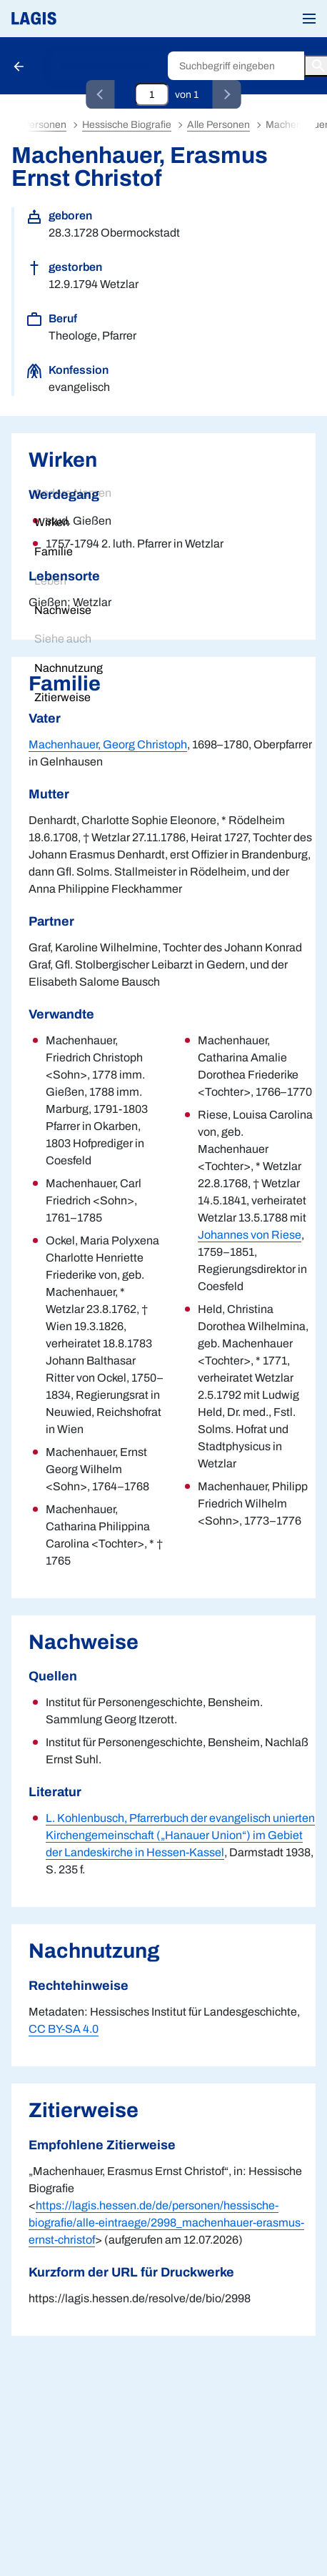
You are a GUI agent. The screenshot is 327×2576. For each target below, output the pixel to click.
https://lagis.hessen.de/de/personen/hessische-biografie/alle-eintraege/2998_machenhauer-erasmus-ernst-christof (166, 2222)
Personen (44, 124)
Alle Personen (218, 124)
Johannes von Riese (249, 1235)
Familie (53, 551)
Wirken (51, 522)
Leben (50, 581)
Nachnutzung (68, 668)
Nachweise (62, 610)
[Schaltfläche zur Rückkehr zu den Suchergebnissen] (20, 65)
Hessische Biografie (105, 66)
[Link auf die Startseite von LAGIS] (82, 18)
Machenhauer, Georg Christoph (108, 744)
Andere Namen (72, 493)
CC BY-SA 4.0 (64, 2029)
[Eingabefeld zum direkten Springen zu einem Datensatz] (152, 94)
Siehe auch (62, 639)
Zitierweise (62, 697)
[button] (309, 18)
